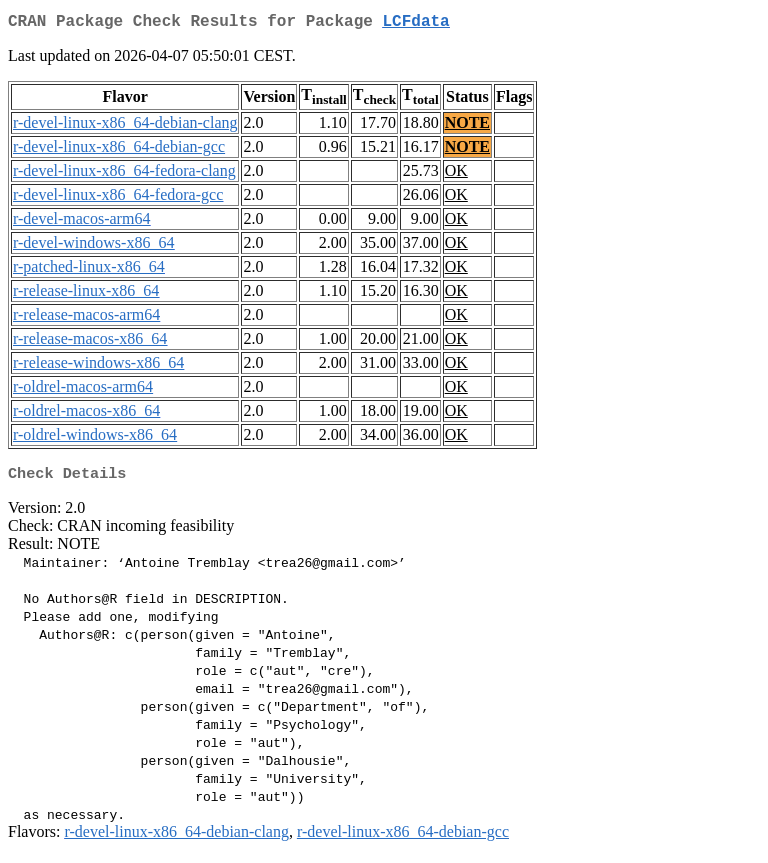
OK (456, 174)
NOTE (467, 126)
